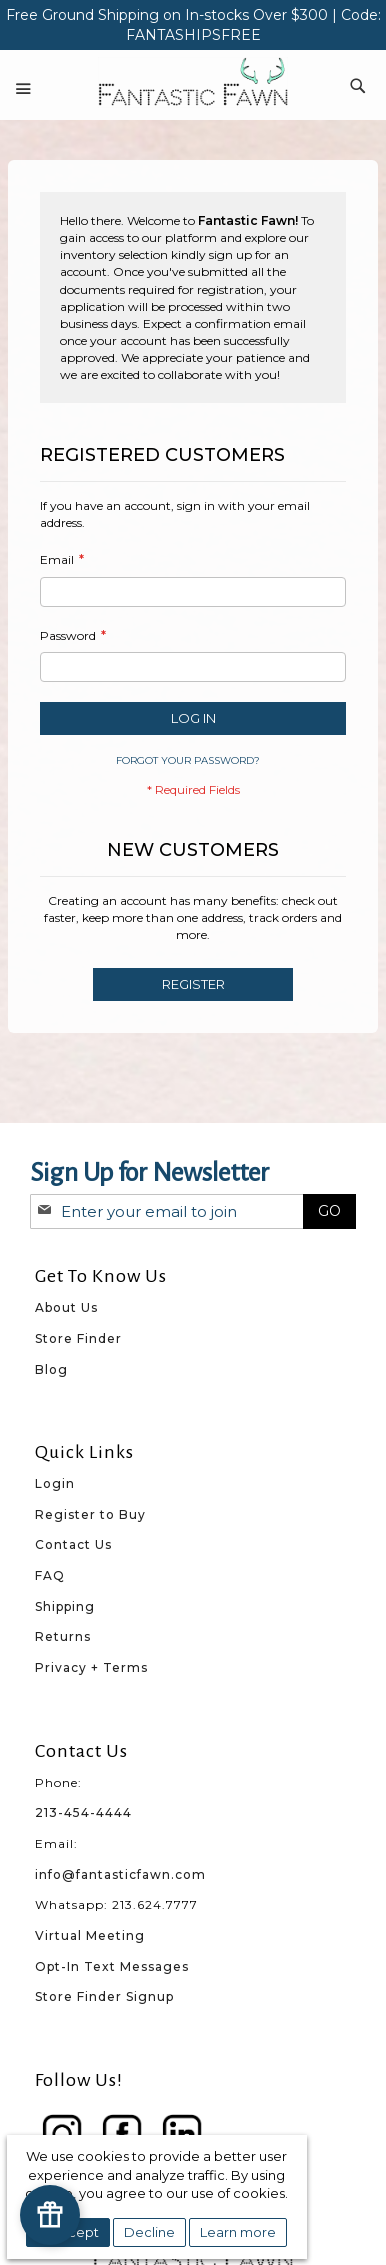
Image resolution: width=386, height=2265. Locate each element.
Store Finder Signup (104, 1996)
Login (55, 1483)
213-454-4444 (83, 1812)
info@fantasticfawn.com (120, 1874)
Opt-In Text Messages (112, 1966)
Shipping (65, 1606)
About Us (66, 1307)
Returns (63, 1636)
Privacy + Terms (91, 1667)
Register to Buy (90, 1514)
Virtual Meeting (90, 1935)
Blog (51, 1369)
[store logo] (193, 82)
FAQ (50, 1575)
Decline (149, 2232)
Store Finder (78, 1338)
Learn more (238, 2232)
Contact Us (73, 1544)
